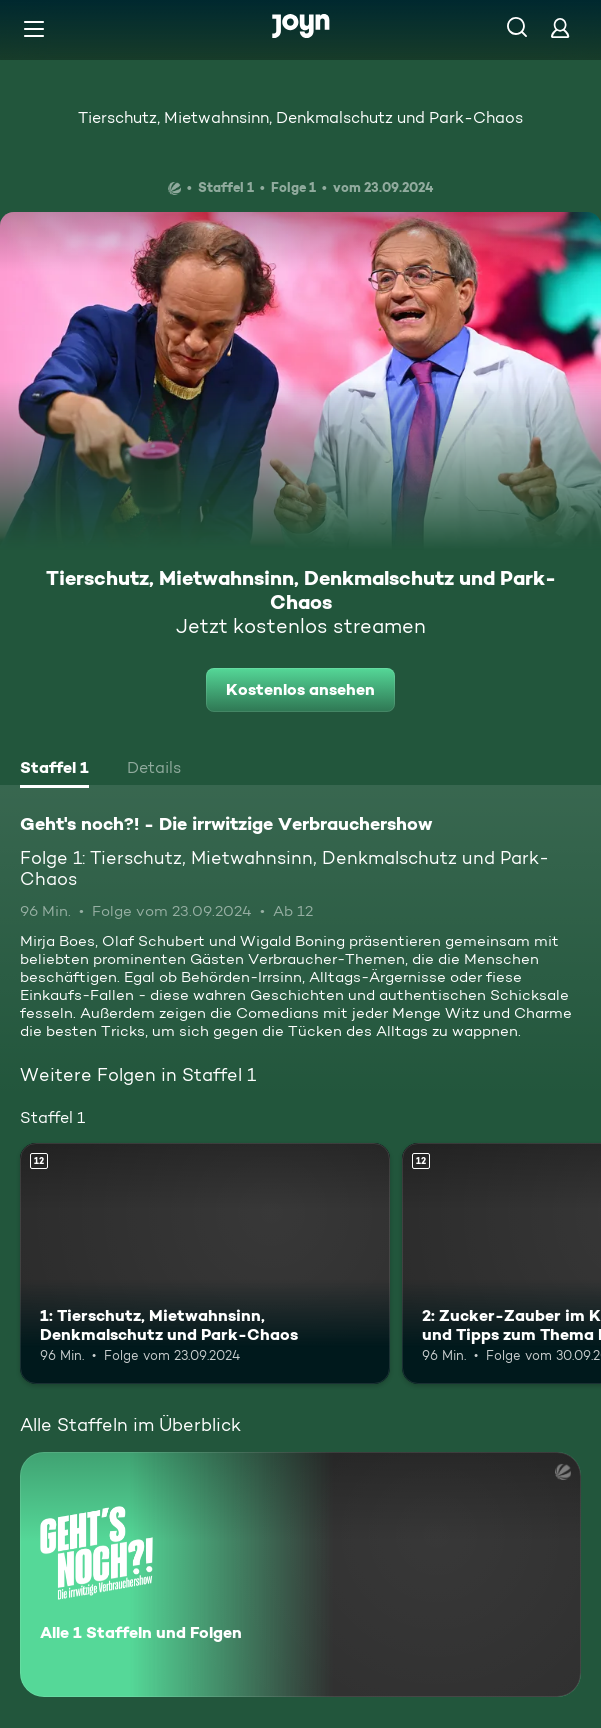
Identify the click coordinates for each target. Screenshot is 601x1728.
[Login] (560, 27)
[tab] (54, 770)
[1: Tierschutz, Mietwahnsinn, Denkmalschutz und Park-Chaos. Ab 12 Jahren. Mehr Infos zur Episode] (205, 1263)
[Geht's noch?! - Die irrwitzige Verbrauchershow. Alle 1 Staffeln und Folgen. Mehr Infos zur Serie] (300, 1574)
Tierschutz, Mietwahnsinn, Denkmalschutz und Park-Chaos (300, 117)
